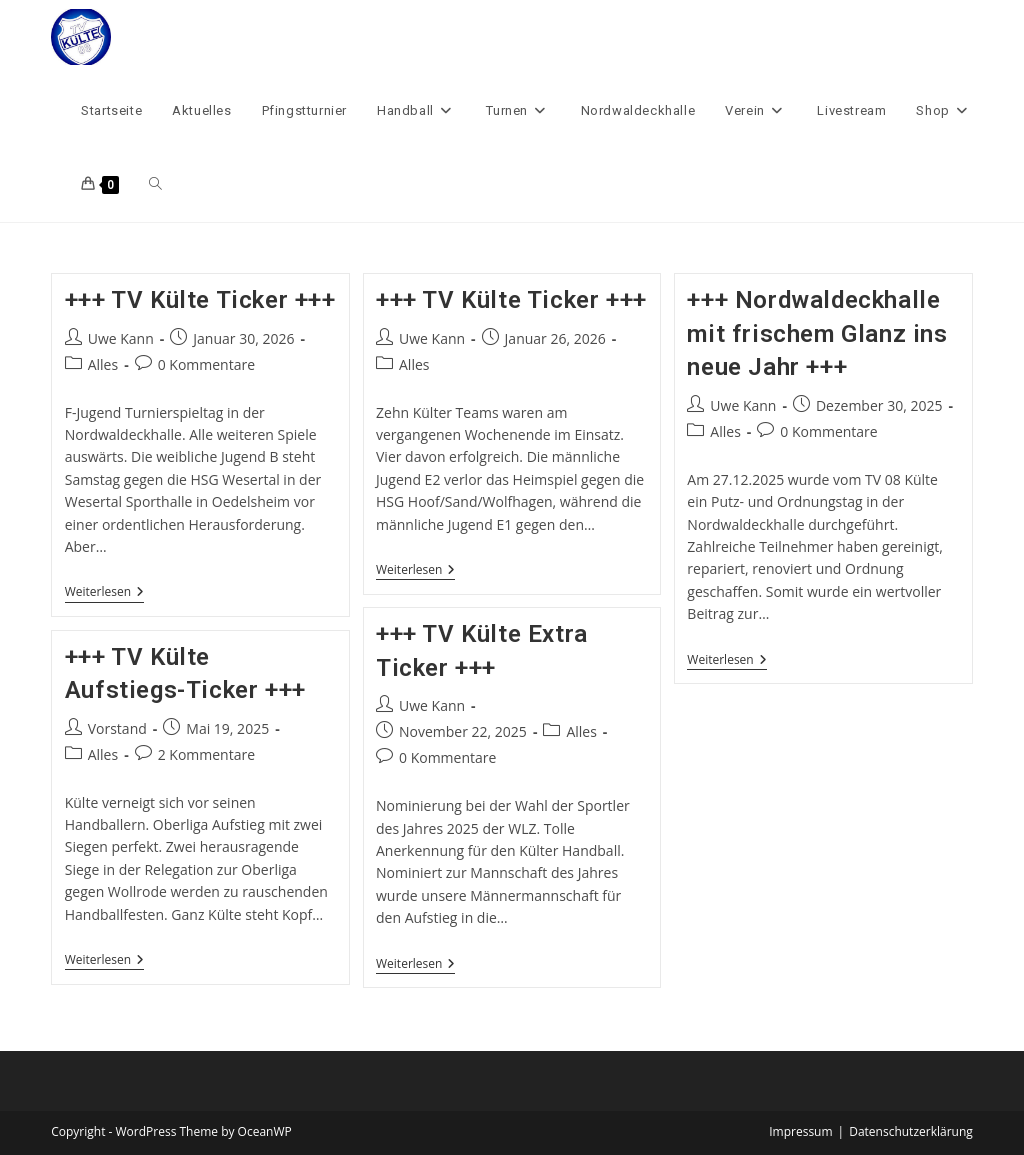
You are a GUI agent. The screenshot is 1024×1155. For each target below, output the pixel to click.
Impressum (800, 1131)
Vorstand (117, 728)
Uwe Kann (121, 338)
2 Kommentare (206, 754)
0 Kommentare (206, 364)
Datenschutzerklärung (911, 1131)
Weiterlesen (104, 593)
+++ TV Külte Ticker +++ (200, 300)
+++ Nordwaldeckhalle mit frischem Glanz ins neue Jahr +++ (817, 333)
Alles (103, 364)
